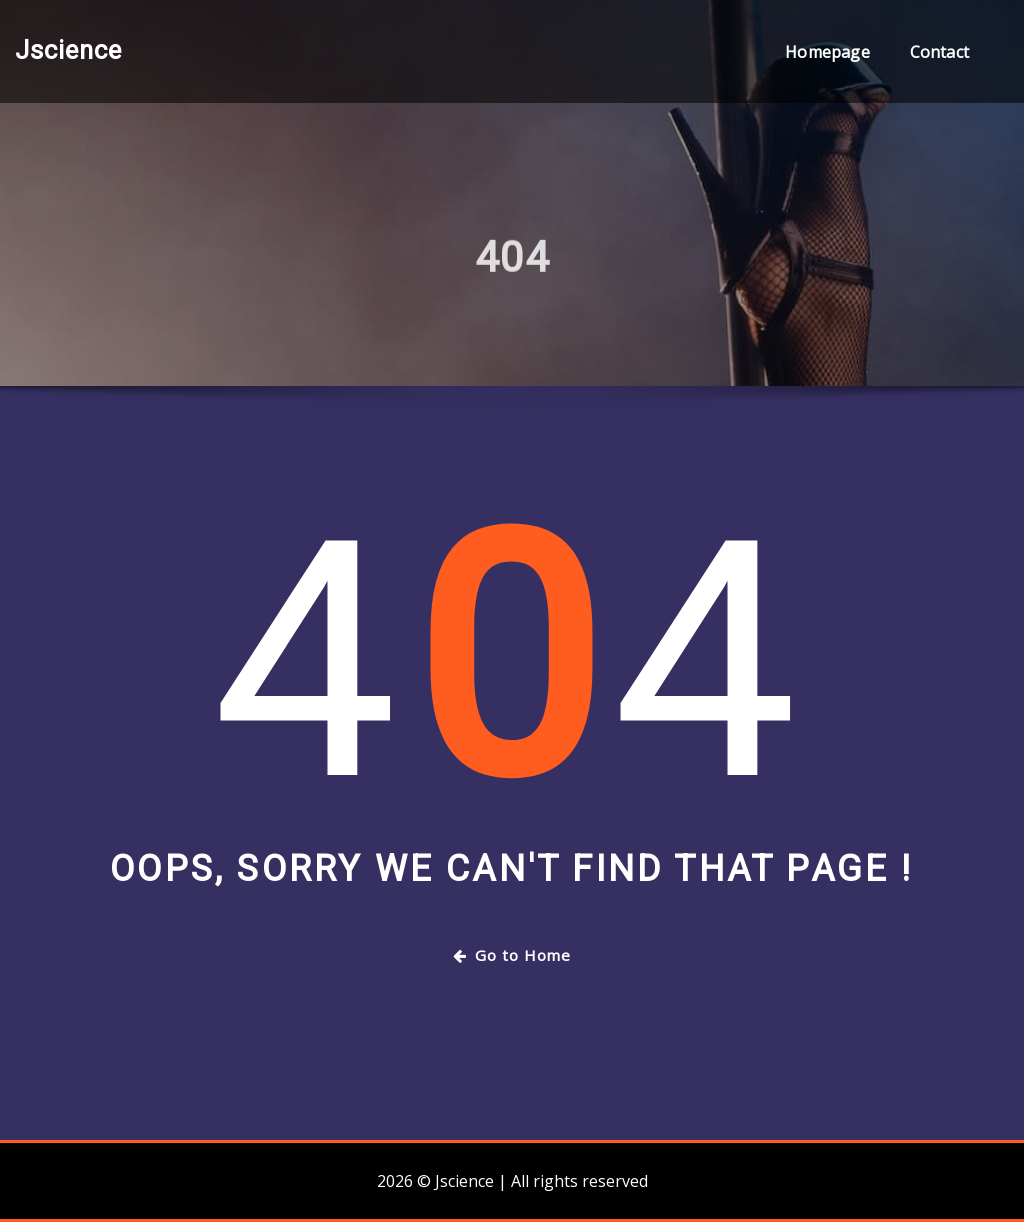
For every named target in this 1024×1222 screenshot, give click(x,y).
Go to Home (512, 955)
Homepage (827, 52)
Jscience (68, 50)
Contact (939, 52)
